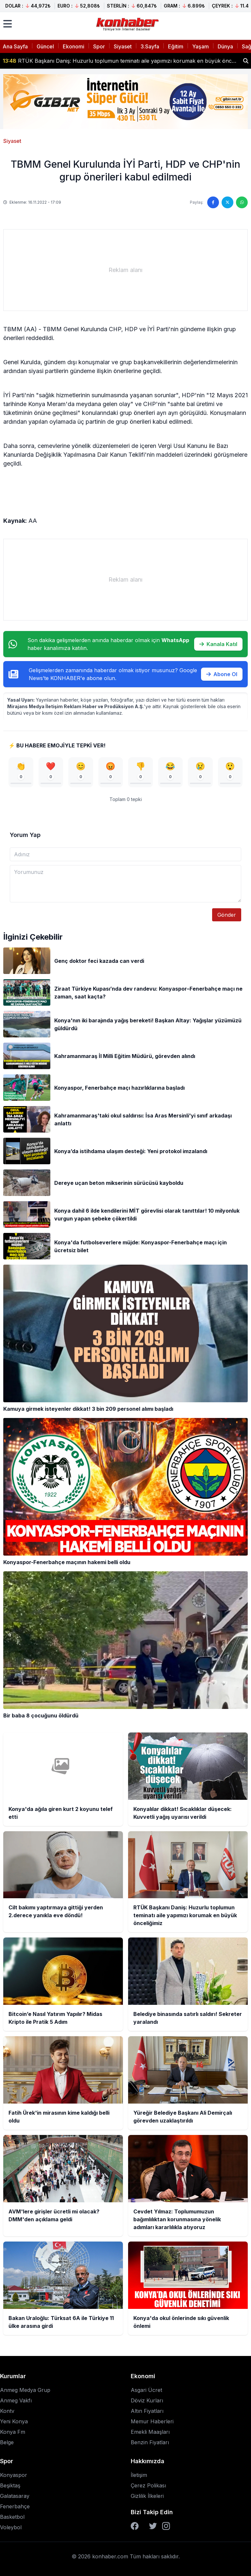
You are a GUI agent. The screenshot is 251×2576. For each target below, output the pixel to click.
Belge (7, 2442)
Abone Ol (221, 674)
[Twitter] (153, 2526)
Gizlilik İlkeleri (147, 2496)
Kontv (7, 2411)
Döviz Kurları (147, 2400)
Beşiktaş (10, 2485)
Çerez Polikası (148, 2485)
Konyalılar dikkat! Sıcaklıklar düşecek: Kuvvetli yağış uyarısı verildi (91, 61)
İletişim (139, 2475)
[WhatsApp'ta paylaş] (242, 202)
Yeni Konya (14, 2421)
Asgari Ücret (146, 2390)
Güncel (45, 46)
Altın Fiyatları (147, 2411)
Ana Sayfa (15, 46)
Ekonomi (73, 46)
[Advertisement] (125, 270)
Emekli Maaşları (150, 2432)
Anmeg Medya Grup (25, 2390)
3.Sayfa (150, 46)
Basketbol (12, 2517)
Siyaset (123, 46)
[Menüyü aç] (7, 24)
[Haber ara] (246, 60)
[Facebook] (135, 2526)
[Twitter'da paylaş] (227, 202)
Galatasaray (14, 2496)
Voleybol (11, 2527)
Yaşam (200, 46)
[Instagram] (166, 2526)
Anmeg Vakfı (16, 2400)
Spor (99, 46)
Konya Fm (12, 2432)
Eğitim (175, 46)
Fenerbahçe (15, 2506)
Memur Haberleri (152, 2421)
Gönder (226, 915)
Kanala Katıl (218, 644)
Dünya (225, 46)
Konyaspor (13, 2475)
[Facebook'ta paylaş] (213, 202)
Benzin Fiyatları (150, 2442)
